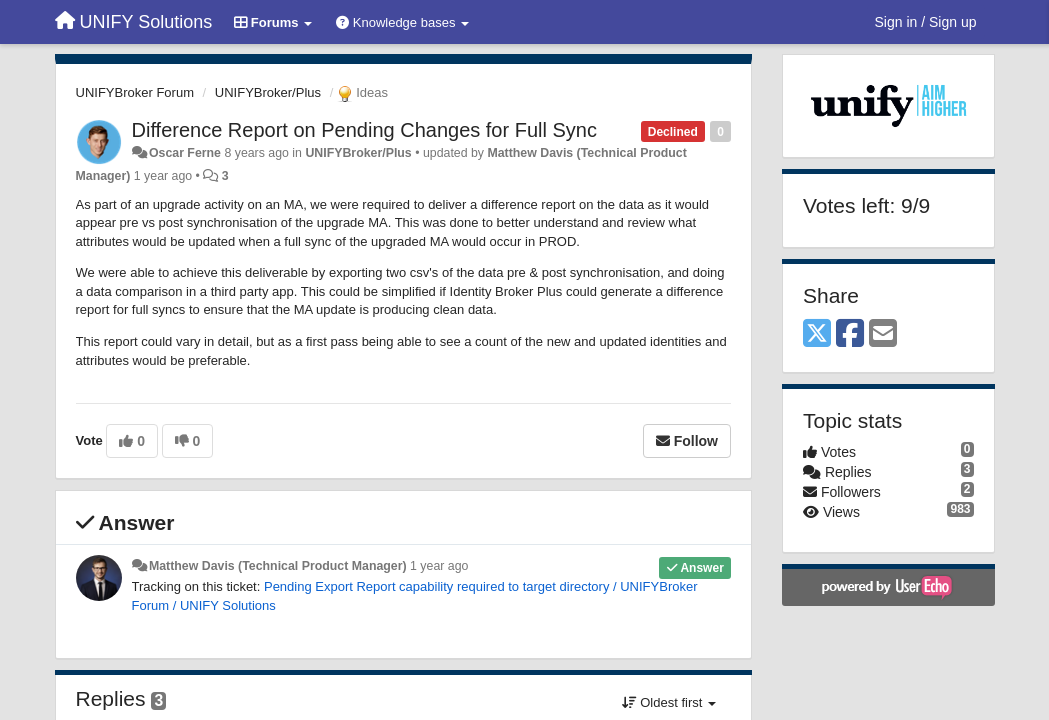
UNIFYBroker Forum (135, 92)
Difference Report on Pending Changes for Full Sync (364, 130)
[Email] (883, 334)
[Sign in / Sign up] (926, 22)
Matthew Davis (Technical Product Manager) (278, 566)
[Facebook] (850, 334)
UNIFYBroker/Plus (268, 92)
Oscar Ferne (185, 153)
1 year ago (439, 566)
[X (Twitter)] (817, 334)
